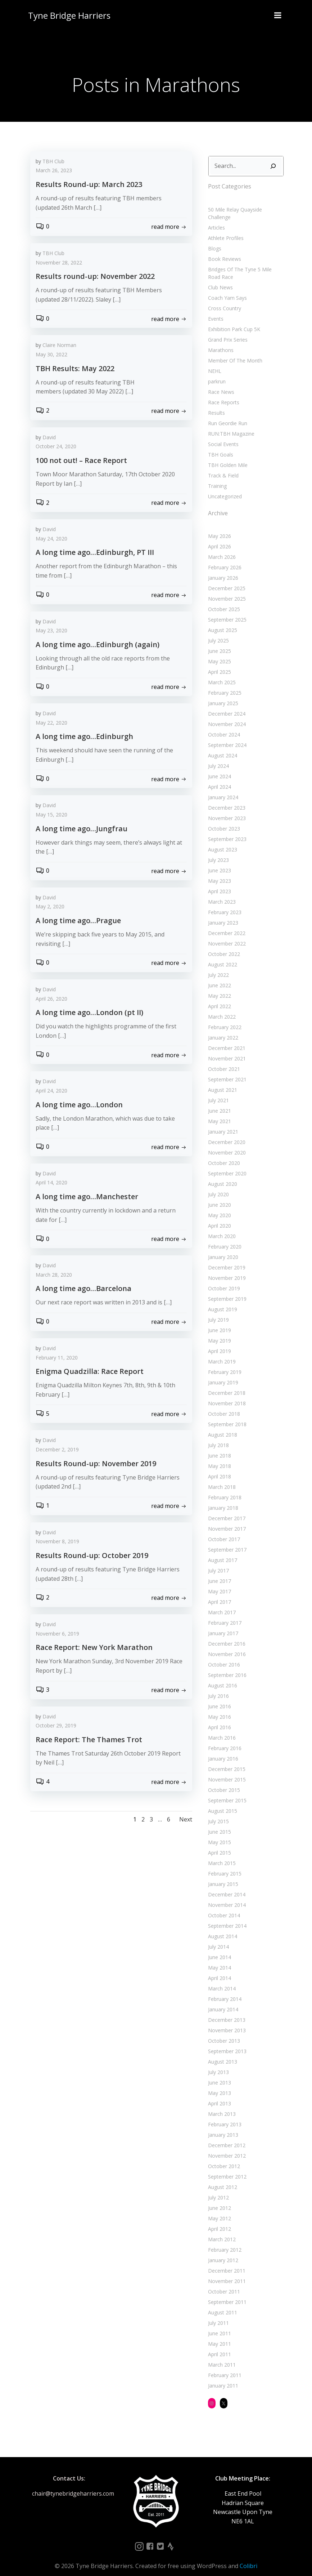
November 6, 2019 (57, 1634)
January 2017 (222, 1624)
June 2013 (218, 2073)
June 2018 (218, 1446)
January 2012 (222, 2251)
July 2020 (217, 1185)
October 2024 (223, 725)
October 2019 (223, 1279)
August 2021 (221, 1080)
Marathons (219, 340)
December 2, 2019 (57, 1450)
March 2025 (220, 673)
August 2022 (221, 955)
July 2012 (217, 2188)
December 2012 (225, 2136)
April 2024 (218, 777)
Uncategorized (223, 487)
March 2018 (220, 1477)
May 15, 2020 (51, 815)
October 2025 (223, 600)
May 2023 (218, 871)
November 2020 (225, 1143)
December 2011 (225, 2261)
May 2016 (218, 1707)
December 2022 (225, 924)
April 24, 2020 (51, 1091)
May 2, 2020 (50, 907)
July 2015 (217, 1812)
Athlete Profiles (224, 228)
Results (215, 403)
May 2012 (218, 2209)
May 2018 (218, 1457)
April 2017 (218, 1592)
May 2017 (218, 1582)
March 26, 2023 (54, 171)
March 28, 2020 (54, 1275)
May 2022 (218, 986)
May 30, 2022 (51, 355)
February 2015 (223, 1864)
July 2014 (217, 1937)
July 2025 (217, 631)
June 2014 (218, 1948)
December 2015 (225, 1760)
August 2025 (221, 621)
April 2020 (218, 1216)
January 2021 (222, 1122)
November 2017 (225, 1519)
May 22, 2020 (51, 723)
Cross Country (223, 298)
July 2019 (217, 1310)
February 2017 (223, 1613)
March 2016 (220, 1728)
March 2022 (220, 1007)
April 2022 (218, 997)
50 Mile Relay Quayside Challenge (246, 207)
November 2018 (225, 1394)
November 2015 (225, 1770)
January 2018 (222, 1498)
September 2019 (226, 1289)
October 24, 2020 (56, 447)
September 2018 (226, 1415)
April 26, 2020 (51, 999)
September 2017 (226, 1540)
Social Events (222, 434)
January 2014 (222, 2000)
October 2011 (223, 2282)
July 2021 (217, 1091)
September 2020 (226, 1164)
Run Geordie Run (226, 413)
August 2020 (221, 1174)
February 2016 (223, 1739)
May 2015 (218, 1833)
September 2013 (226, 2042)
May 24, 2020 (51, 539)
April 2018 (218, 1467)
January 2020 (222, 1248)
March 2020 (220, 1227)
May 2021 (218, 1112)
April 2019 (218, 1342)
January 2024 (222, 788)
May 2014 (218, 1958)
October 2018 (223, 1404)
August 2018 (221, 1425)
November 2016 (225, 1645)
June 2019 (218, 1321)
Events (214, 309)
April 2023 (218, 882)
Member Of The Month (234, 351)
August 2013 (221, 2052)
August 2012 (221, 2178)
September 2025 (226, 610)
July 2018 (217, 1436)
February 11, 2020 (57, 1358)
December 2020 (225, 1133)
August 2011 (221, 2303)
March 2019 (220, 1352)
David (49, 438)
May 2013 (218, 2084)
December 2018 (225, 1383)
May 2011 (218, 2334)
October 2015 (223, 1781)
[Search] (275, 164)
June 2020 (218, 1195)
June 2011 (218, 2324)
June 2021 (218, 1101)
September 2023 (226, 830)
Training (216, 476)
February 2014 (223, 1989)
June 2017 (218, 1572)
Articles (215, 218)
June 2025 (218, 642)
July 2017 (217, 1561)
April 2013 (218, 2094)
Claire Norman (59, 346)
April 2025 (218, 662)
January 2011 (222, 2376)
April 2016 (218, 1718)
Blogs (213, 239)
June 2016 (218, 1697)
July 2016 (217, 1686)
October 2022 (223, 945)
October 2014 (223, 1906)
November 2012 (225, 2146)
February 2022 (223, 1018)
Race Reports (222, 393)
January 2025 (222, 694)
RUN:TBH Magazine (230, 424)
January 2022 (222, 1028)
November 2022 (225, 934)
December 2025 (225, 579)
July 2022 (217, 965)
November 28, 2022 (59, 263)
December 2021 (225, 1039)
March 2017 (220, 1603)
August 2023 (221, 840)
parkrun (215, 372)
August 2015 (221, 1801)
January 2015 (222, 1875)
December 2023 (225, 798)
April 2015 (218, 1843)
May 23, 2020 (51, 631)
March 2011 (220, 2355)
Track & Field (222, 466)
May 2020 (218, 1206)
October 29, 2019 (56, 1726)
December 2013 (225, 2010)
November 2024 (225, 715)
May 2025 (218, 652)
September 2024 (226, 736)
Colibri (248, 2557)
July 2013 (217, 2063)
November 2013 (225, 2021)
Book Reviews (223, 249)
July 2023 (217, 850)
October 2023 (223, 819)
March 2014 (220, 1979)
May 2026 (218, 527)
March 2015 (220, 1854)
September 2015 (226, 1791)
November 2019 (225, 1268)
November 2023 (225, 809)
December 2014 (225, 1885)
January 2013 (222, 2125)
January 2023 (222, 913)
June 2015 (218, 1822)
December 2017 (225, 1509)
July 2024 (217, 756)
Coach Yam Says (226, 288)
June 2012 (218, 2198)
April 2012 (218, 2219)
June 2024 (218, 767)
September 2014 (226, 1916)
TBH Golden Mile (226, 455)
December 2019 (225, 1258)
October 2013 (223, 2031)
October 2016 (223, 1655)
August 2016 (221, 1676)
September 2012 (226, 2167)
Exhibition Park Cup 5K (233, 319)
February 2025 (223, 683)
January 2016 (222, 1749)
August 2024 (221, 746)
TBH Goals (219, 445)
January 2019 (222, 1373)
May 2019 (218, 1331)
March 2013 (220, 2104)
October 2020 (223, 1154)
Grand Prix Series (226, 330)
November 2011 (225, 2272)
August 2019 (221, 1300)
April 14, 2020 (51, 1183)
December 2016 (225, 1634)
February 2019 (223, 1363)
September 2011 (226, 2293)
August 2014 (221, 1927)
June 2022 (218, 976)
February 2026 (223, 558)
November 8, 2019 (57, 1542)
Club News (219, 278)
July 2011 (217, 2313)
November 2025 (225, 589)
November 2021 (225, 1049)
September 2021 (226, 1070)
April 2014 (218, 1969)
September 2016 (226, 1666)
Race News (220, 382)
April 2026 (218, 537)
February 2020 (223, 1237)
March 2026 (220, 547)
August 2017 (221, 1551)
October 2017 (223, 1530)
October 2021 (223, 1059)
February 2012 (223, 2240)
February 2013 (223, 2115)
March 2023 (220, 892)
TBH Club (53, 162)
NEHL (213, 361)
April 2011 (218, 2345)
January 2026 (222, 568)
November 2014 (225, 1895)
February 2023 (223, 903)
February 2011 (223, 2366)
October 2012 (223, 2157)
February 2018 (223, 1488)
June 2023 (218, 861)
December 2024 (225, 704)
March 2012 (220, 2230)
